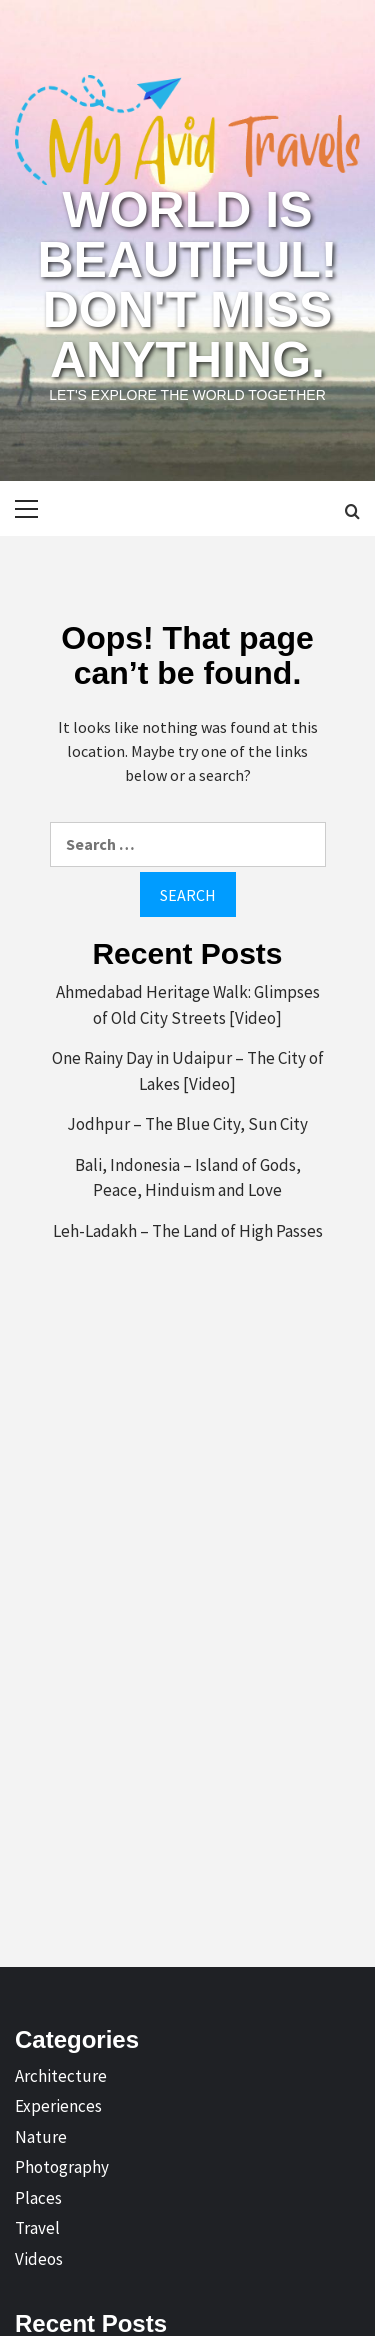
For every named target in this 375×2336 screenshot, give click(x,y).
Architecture (61, 2076)
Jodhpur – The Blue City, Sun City (187, 1124)
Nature (41, 2137)
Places (38, 2198)
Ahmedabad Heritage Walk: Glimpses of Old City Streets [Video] (188, 1005)
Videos (39, 2259)
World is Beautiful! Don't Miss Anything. (188, 285)
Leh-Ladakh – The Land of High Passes (188, 1231)
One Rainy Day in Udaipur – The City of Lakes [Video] (188, 1071)
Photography (62, 2167)
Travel (37, 2228)
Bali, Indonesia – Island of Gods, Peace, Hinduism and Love (188, 1178)
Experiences (58, 2106)
